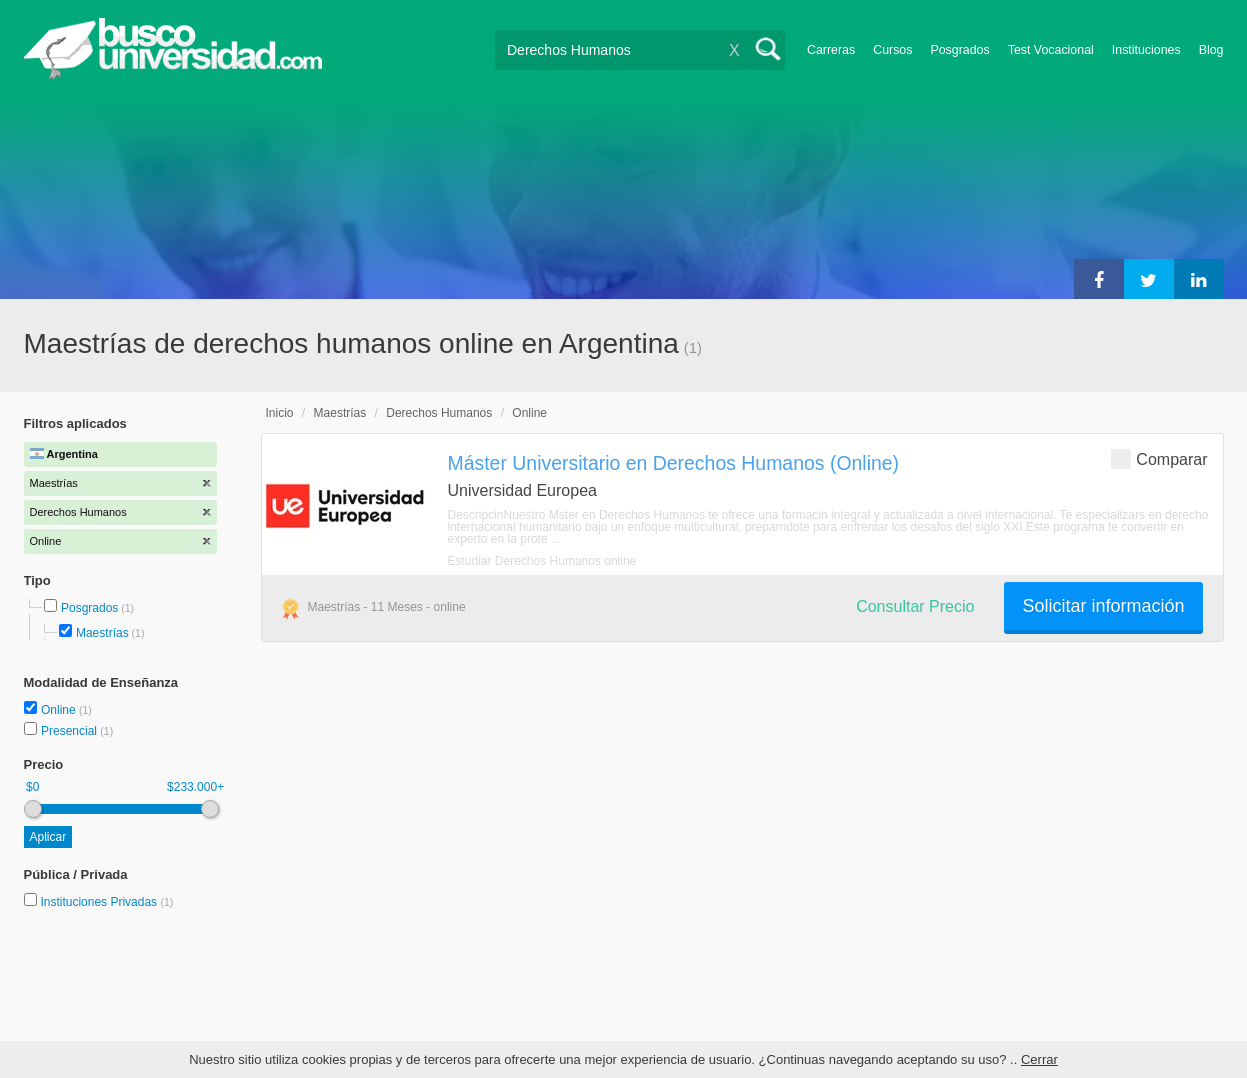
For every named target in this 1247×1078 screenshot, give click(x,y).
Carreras (831, 50)
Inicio (280, 413)
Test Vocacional (1051, 50)
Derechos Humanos (439, 413)
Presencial (70, 731)
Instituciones (1146, 50)
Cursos (892, 50)
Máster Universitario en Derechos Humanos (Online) (674, 463)
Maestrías (102, 633)
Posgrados (959, 50)
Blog (1211, 50)
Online (60, 710)
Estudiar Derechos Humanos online (542, 561)
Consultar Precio (915, 606)
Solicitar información (1103, 606)
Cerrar (1039, 1059)
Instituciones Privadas (106, 902)
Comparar (1159, 458)
